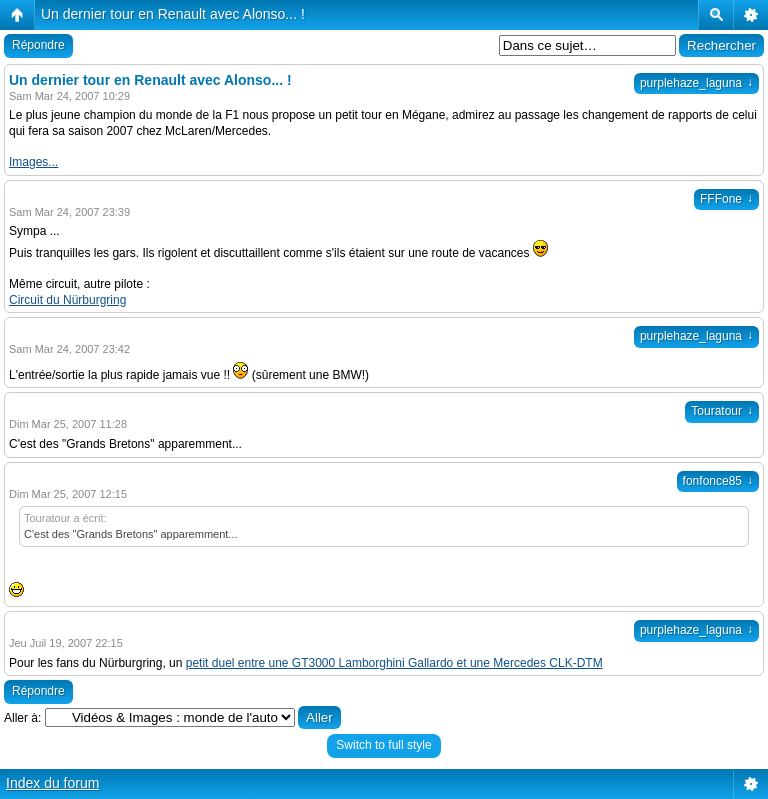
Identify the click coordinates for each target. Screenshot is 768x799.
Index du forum (52, 783)
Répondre (38, 45)
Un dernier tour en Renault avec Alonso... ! (173, 14)
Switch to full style (383, 745)
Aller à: (22, 718)
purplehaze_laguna (696, 83)
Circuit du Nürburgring (67, 300)
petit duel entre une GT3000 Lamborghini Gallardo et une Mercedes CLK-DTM (394, 663)
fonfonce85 (718, 481)
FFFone (726, 199)
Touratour (722, 411)
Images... (33, 162)
